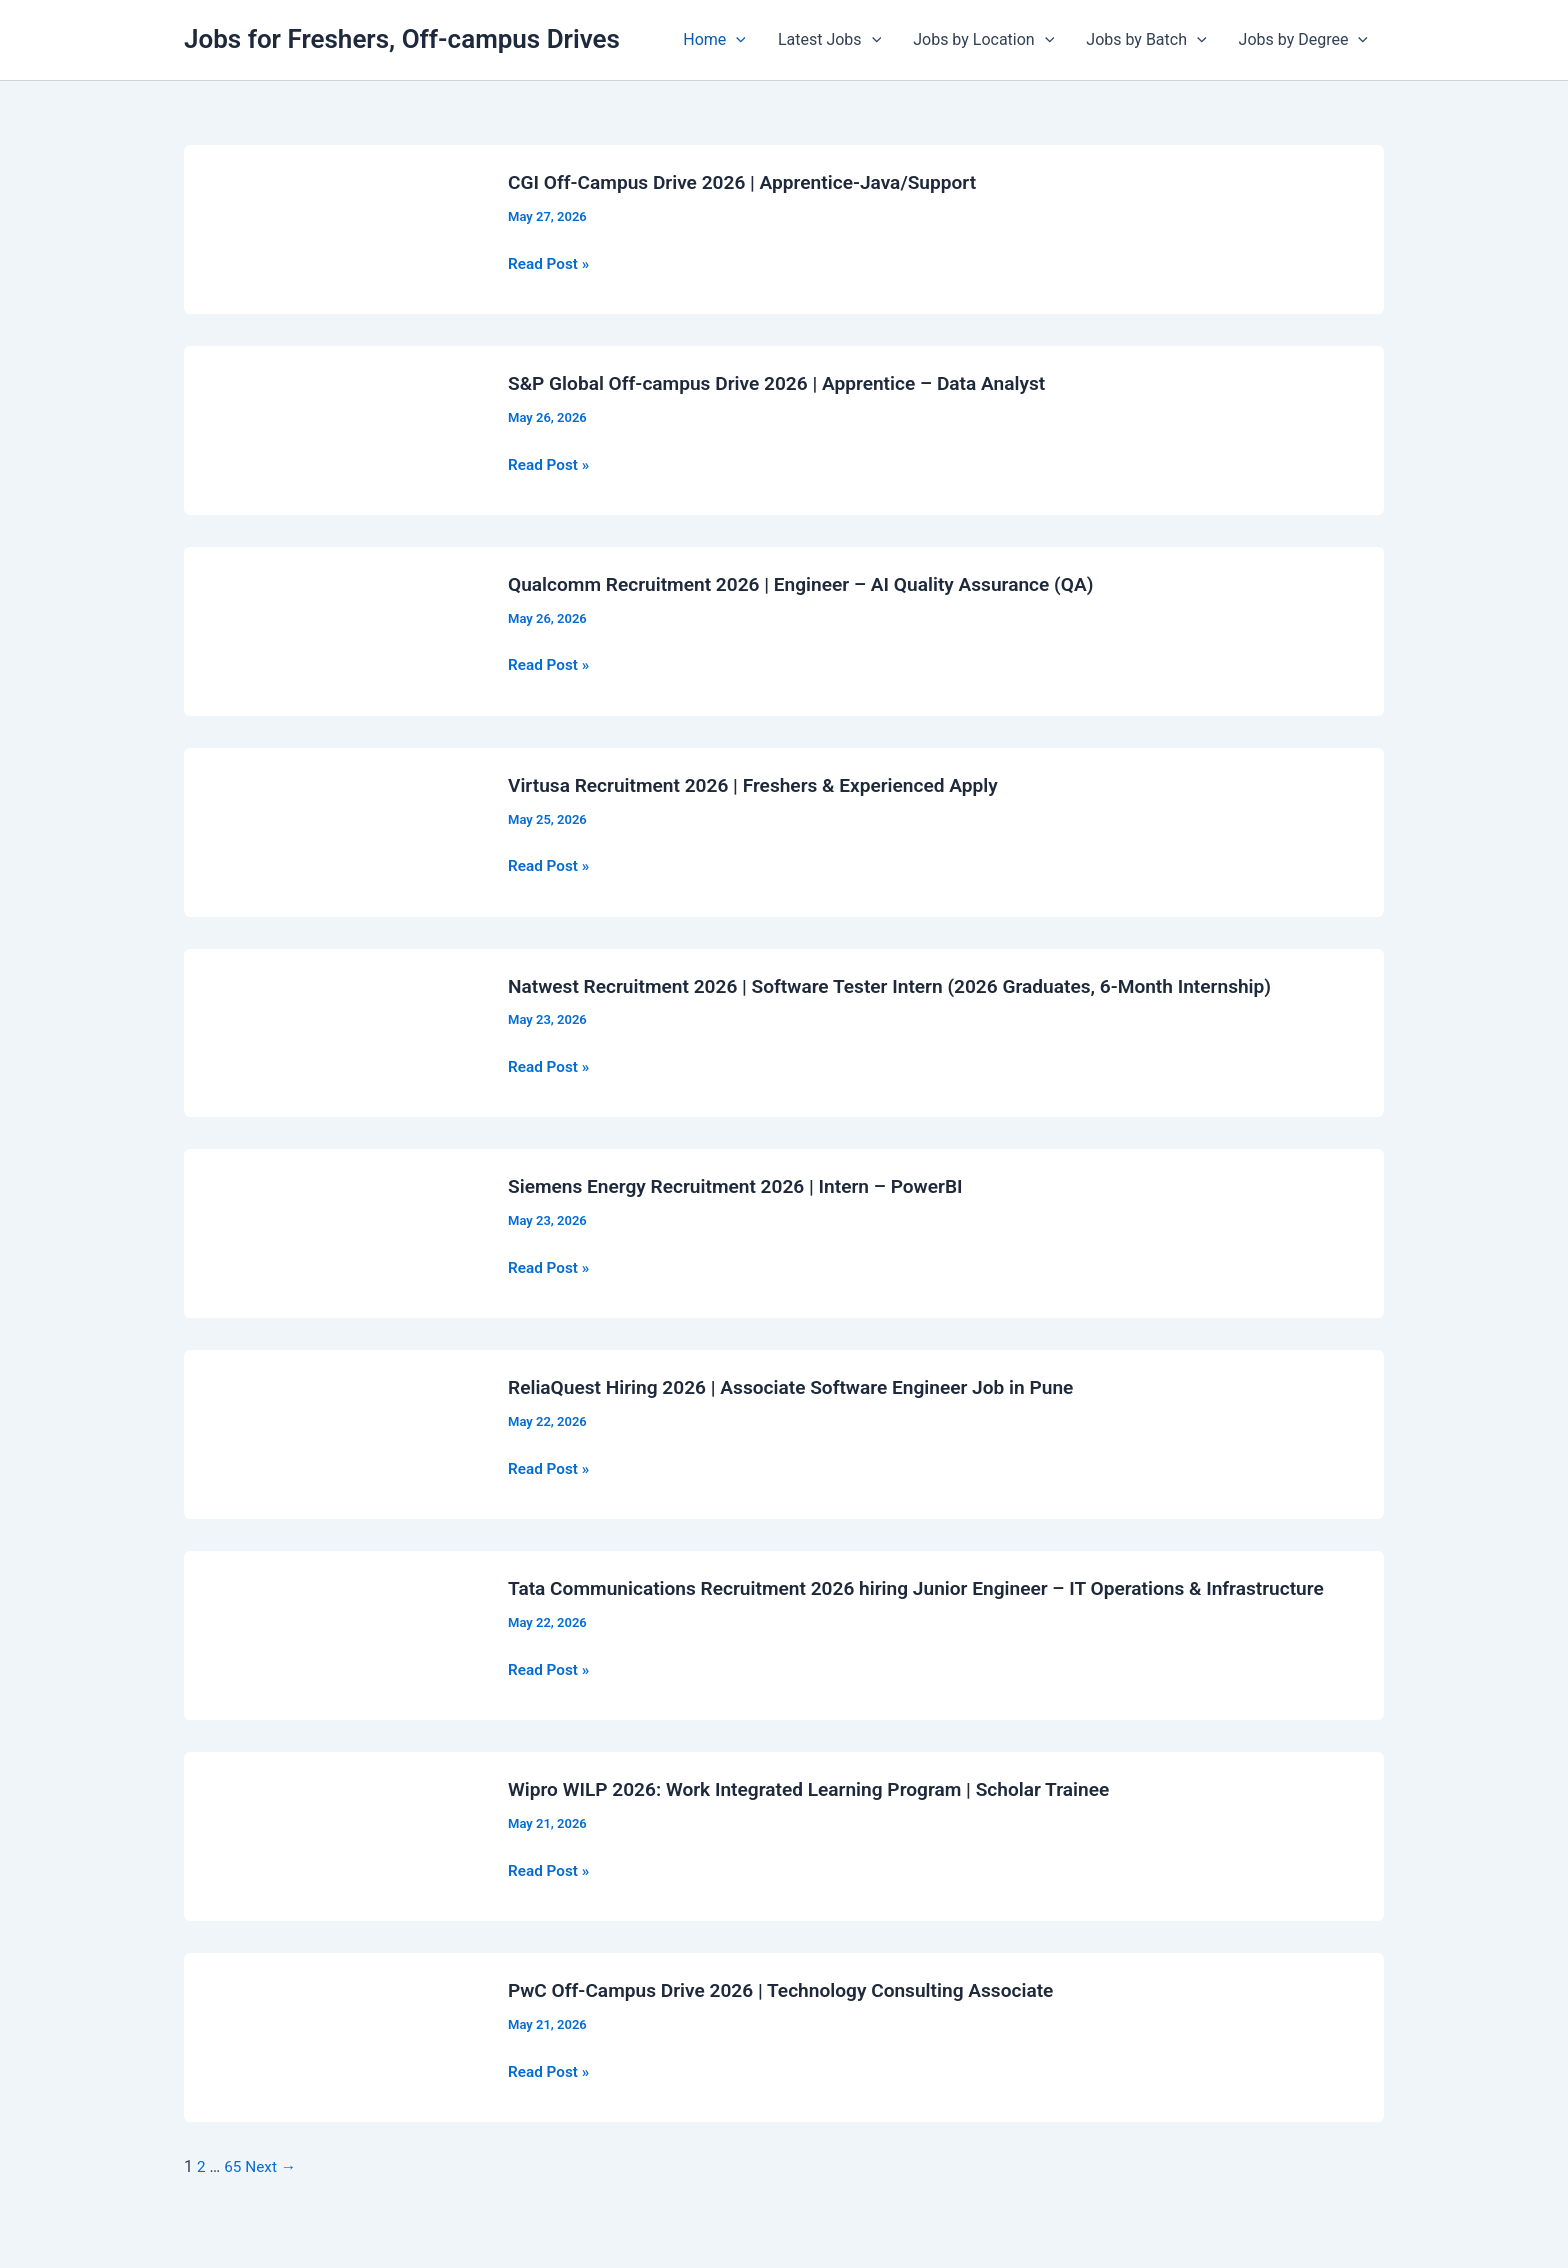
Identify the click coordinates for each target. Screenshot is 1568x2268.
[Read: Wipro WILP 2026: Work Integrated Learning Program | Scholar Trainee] (334, 1859)
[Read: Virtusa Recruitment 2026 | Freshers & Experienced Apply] (334, 830)
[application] (736, 40)
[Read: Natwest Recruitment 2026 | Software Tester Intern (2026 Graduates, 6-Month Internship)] (334, 1031)
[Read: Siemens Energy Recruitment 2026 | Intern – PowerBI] (334, 1231)
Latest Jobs (829, 40)
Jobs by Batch (1146, 40)
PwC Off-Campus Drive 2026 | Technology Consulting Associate (793, 2014)
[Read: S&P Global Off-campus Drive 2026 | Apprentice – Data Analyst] (334, 428)
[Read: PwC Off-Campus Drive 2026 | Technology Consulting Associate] (334, 2060)
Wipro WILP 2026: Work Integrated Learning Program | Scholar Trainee (822, 1813)
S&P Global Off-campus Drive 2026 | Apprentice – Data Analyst (789, 383)
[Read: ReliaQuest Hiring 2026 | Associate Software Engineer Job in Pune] (334, 1432)
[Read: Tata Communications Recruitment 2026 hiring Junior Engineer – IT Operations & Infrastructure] (334, 1646)
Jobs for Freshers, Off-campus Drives (402, 39)
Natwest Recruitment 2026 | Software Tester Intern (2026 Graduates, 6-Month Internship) (907, 985)
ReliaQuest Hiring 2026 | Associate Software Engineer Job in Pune (804, 1387)
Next (273, 2190)
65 (234, 2190)
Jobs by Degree (1303, 40)
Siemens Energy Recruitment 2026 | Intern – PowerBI (746, 1186)
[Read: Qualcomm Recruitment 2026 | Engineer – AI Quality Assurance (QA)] (334, 629)
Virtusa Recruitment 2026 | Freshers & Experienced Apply (764, 784)
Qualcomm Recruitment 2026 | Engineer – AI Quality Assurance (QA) (814, 584)
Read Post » (550, 263)
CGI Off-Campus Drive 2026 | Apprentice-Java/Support (753, 182)
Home (714, 40)
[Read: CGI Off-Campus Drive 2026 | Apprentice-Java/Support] (334, 228)
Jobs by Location (983, 40)
